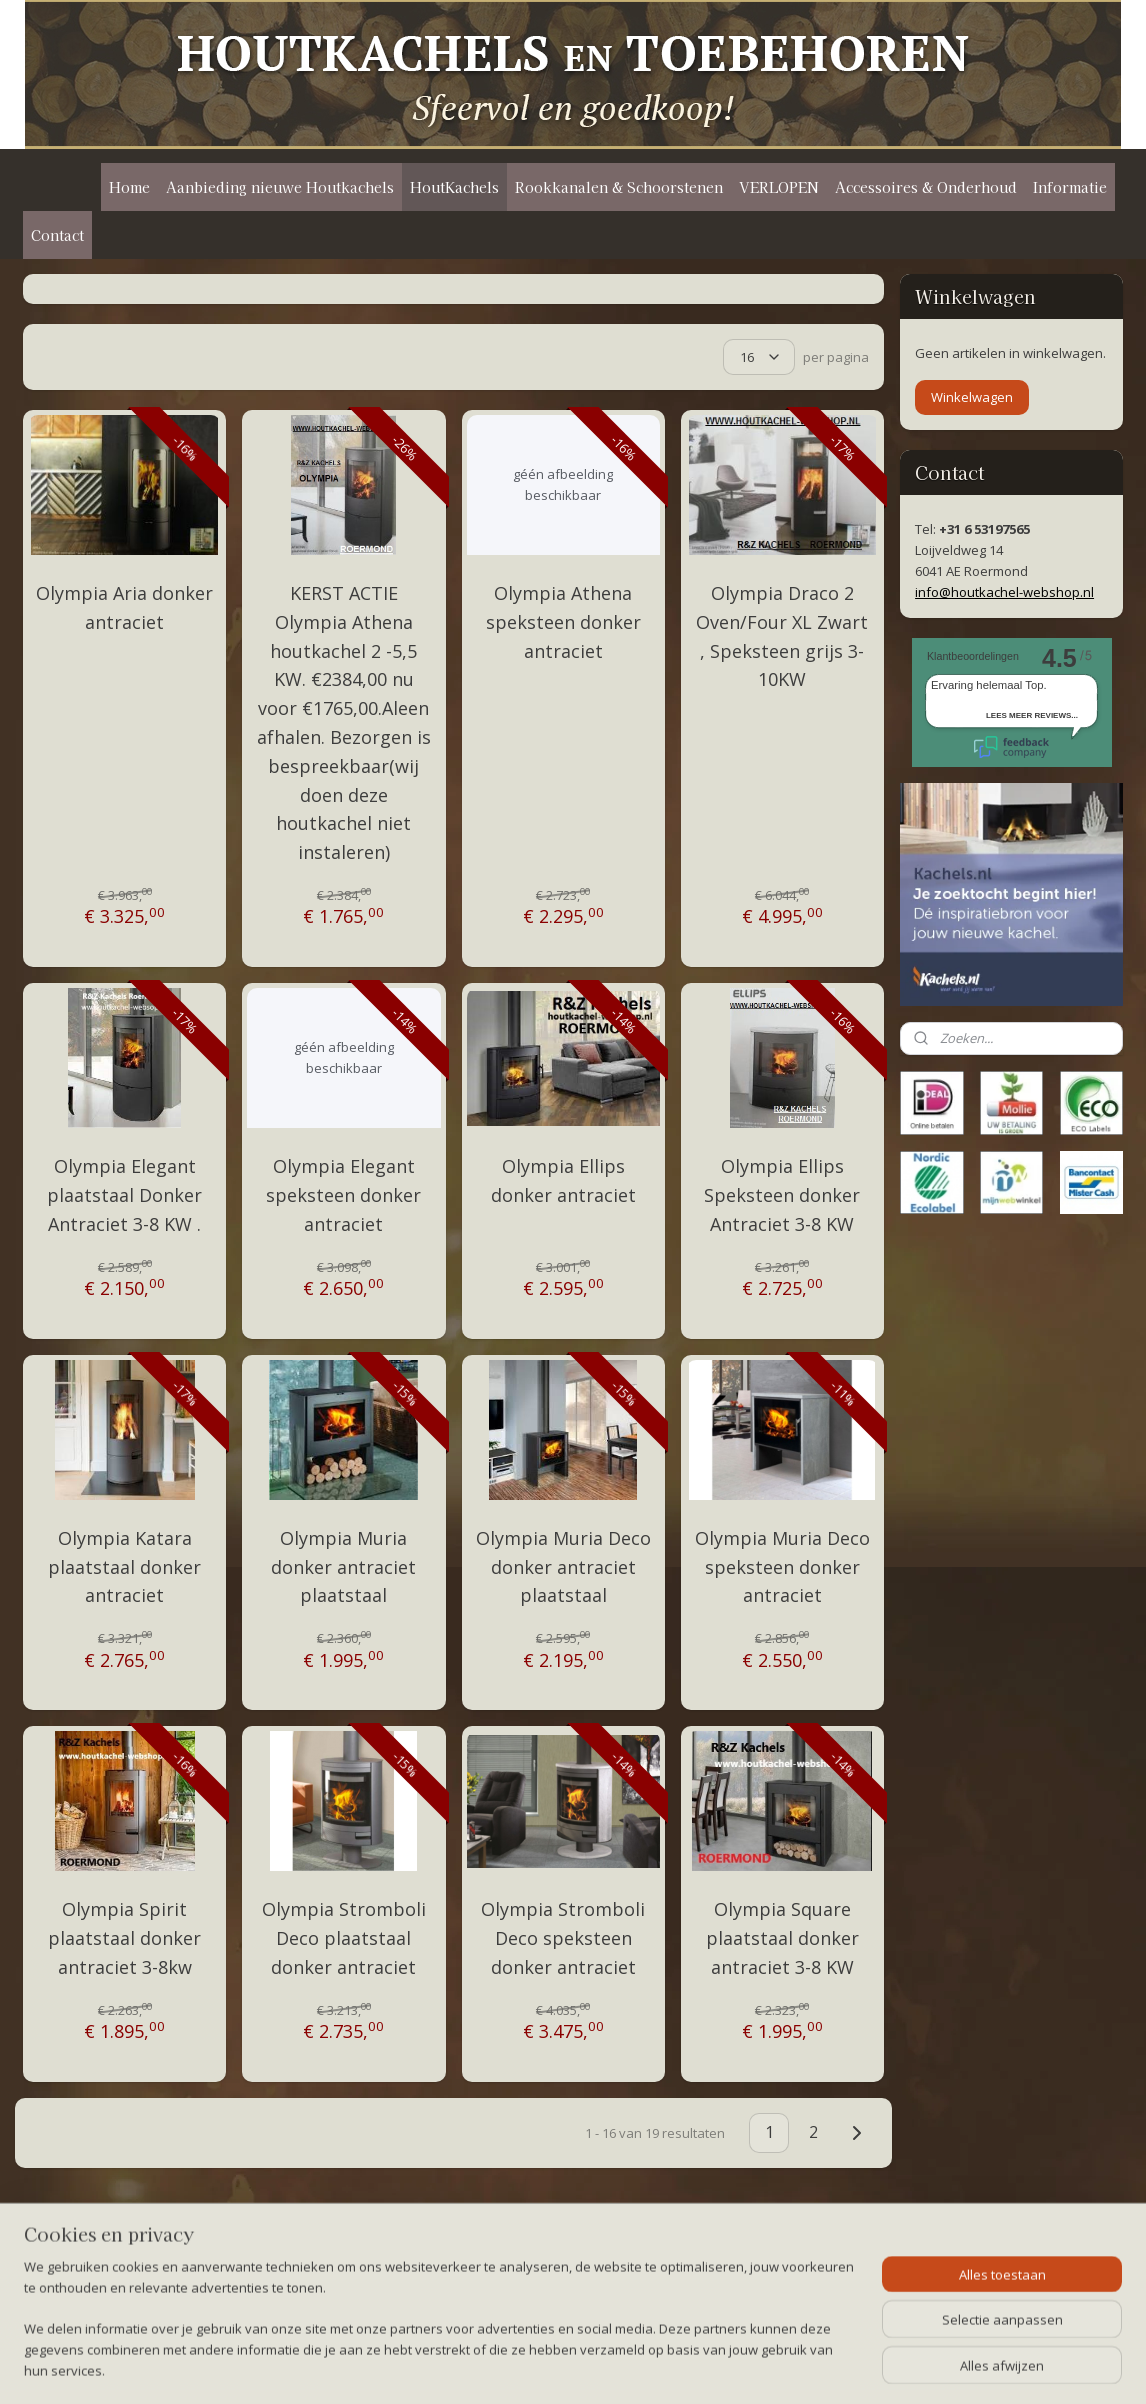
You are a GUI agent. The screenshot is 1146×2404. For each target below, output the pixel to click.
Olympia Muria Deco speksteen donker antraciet (782, 1567)
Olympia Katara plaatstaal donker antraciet (124, 1567)
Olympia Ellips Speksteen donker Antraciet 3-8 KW (782, 1195)
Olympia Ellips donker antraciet (562, 1180)
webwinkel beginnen (636, 2367)
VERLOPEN (779, 187)
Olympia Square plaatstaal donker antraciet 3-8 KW (782, 1938)
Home (129, 187)
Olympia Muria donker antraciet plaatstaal (343, 1567)
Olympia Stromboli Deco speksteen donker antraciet (563, 1938)
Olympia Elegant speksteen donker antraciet (343, 1195)
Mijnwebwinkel (810, 2367)
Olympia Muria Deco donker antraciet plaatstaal (562, 1567)
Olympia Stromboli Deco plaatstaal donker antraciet (344, 1938)
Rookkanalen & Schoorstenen (619, 187)
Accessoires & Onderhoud (926, 187)
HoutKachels (454, 187)
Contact (57, 235)
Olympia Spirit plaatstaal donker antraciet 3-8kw (124, 1938)
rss (559, 2367)
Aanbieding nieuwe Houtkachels (280, 187)
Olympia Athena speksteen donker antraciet (562, 622)
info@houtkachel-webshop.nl (1004, 592)
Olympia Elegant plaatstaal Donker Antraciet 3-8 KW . (124, 1195)
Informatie (1070, 187)
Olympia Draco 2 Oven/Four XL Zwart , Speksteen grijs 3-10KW (782, 636)
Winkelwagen (972, 397)
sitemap (517, 2367)
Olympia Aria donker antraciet (124, 607)
